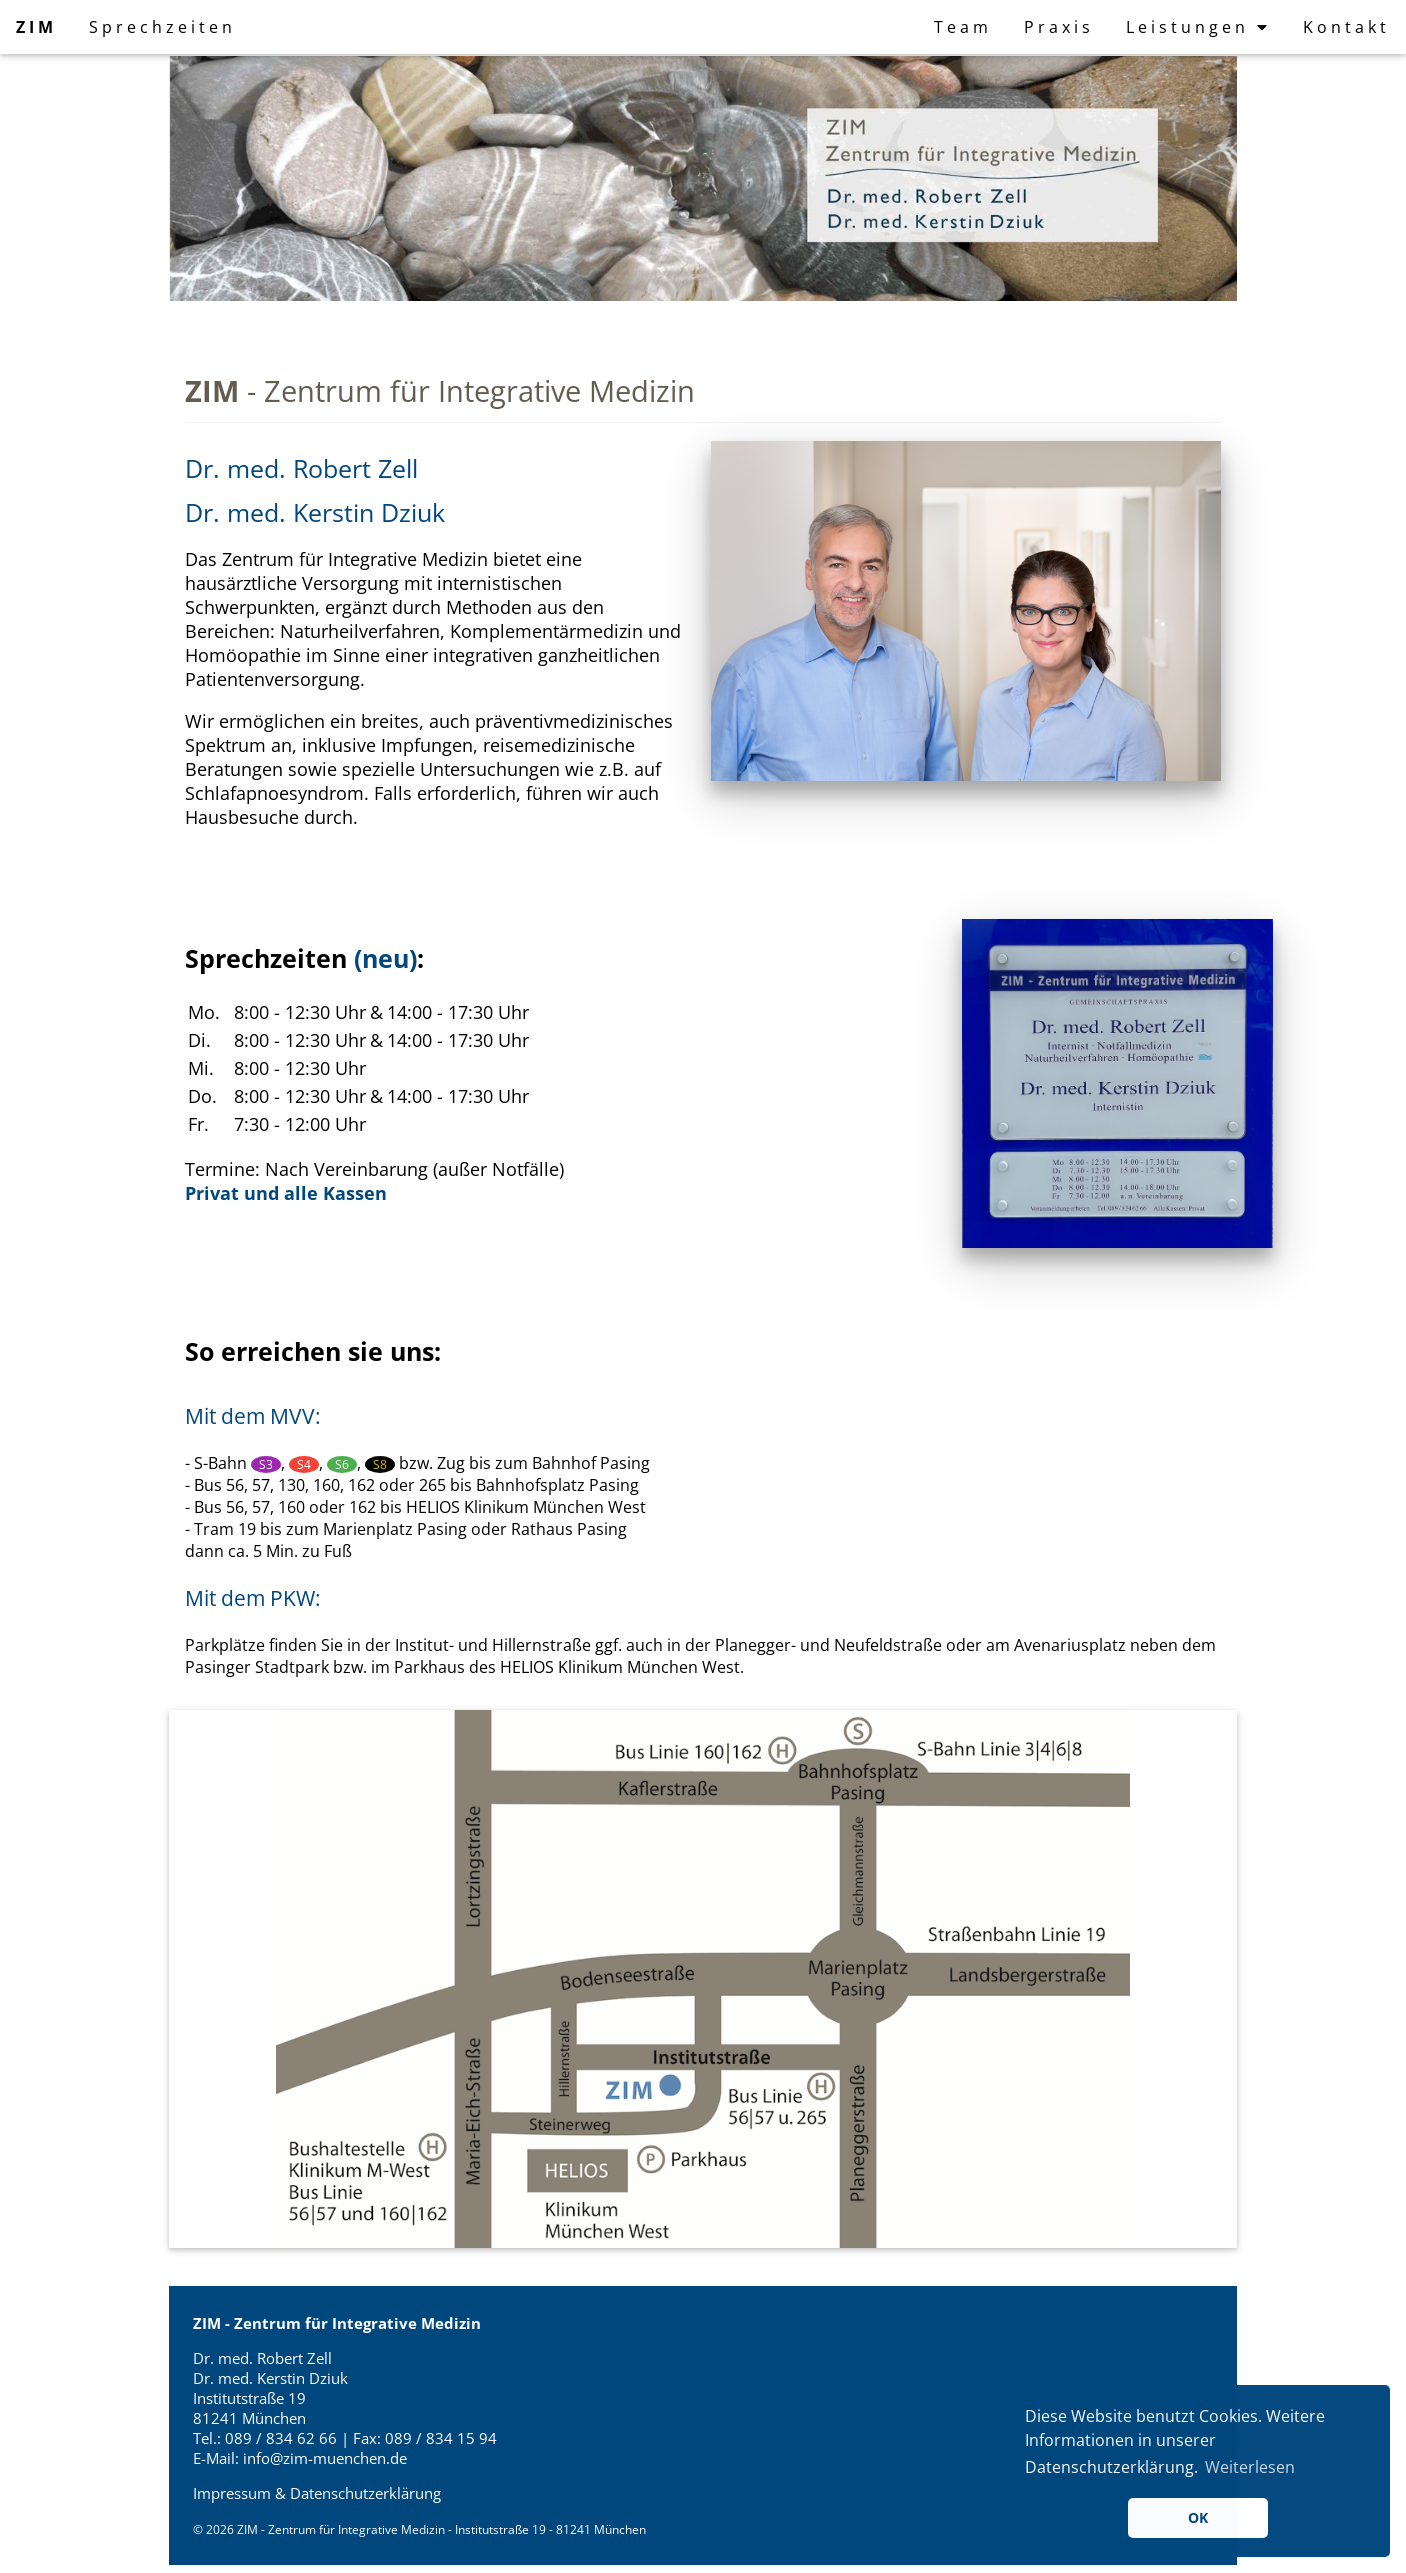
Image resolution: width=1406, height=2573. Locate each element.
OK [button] (1198, 2517)
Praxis (1059, 27)
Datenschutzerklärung (365, 2493)
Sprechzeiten (162, 27)
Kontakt (1346, 27)
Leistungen (1198, 27)
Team (963, 27)
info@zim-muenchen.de (325, 2458)
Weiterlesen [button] (1250, 2467)
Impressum (232, 2493)
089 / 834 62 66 (283, 2438)
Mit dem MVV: (253, 1416)
